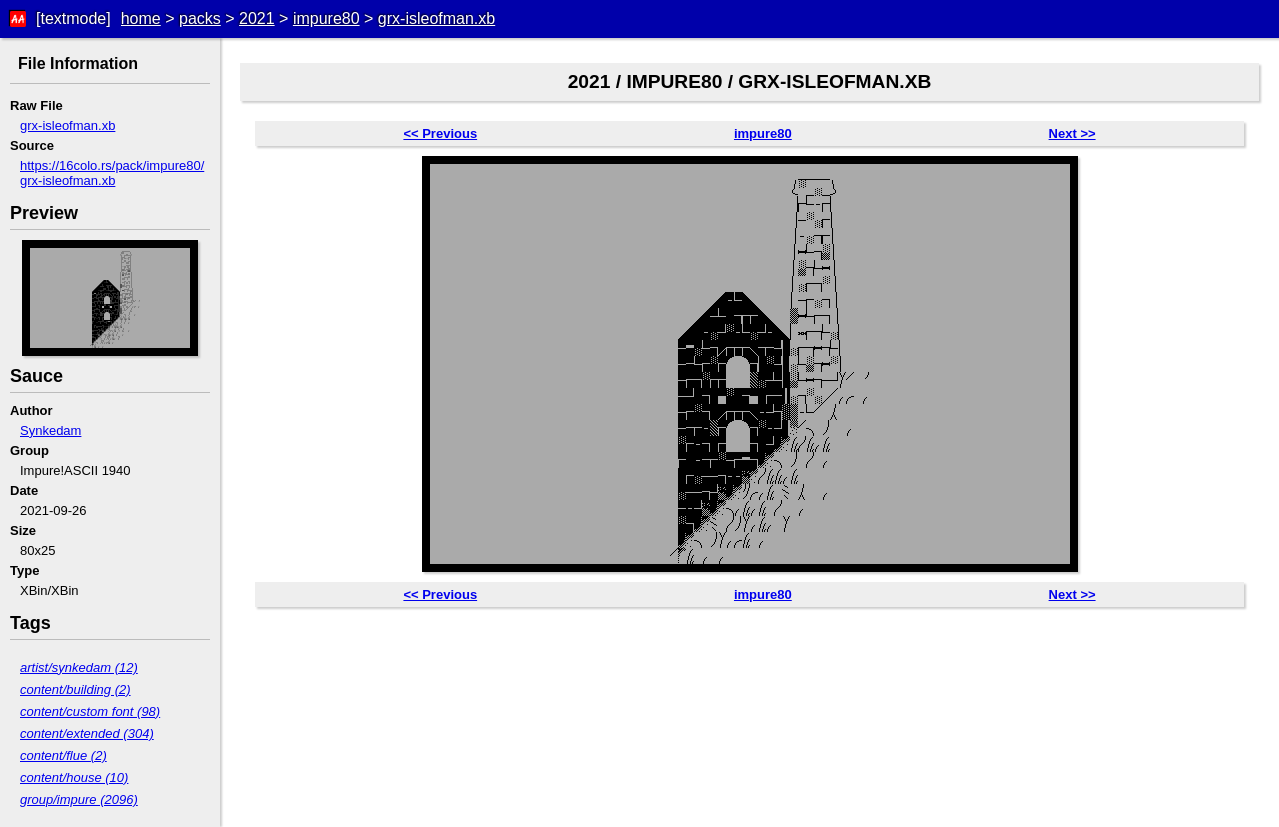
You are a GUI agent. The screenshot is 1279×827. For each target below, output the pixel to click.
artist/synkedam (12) (79, 667)
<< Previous (440, 133)
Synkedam (50, 430)
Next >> (1072, 133)
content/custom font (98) (90, 711)
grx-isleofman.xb (436, 18)
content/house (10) (74, 777)
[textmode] (73, 18)
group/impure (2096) (79, 799)
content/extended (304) (87, 733)
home (141, 18)
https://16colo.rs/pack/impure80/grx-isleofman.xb (112, 173)
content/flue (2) (63, 755)
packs (200, 18)
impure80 (326, 18)
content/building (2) (75, 689)
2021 (257, 18)
